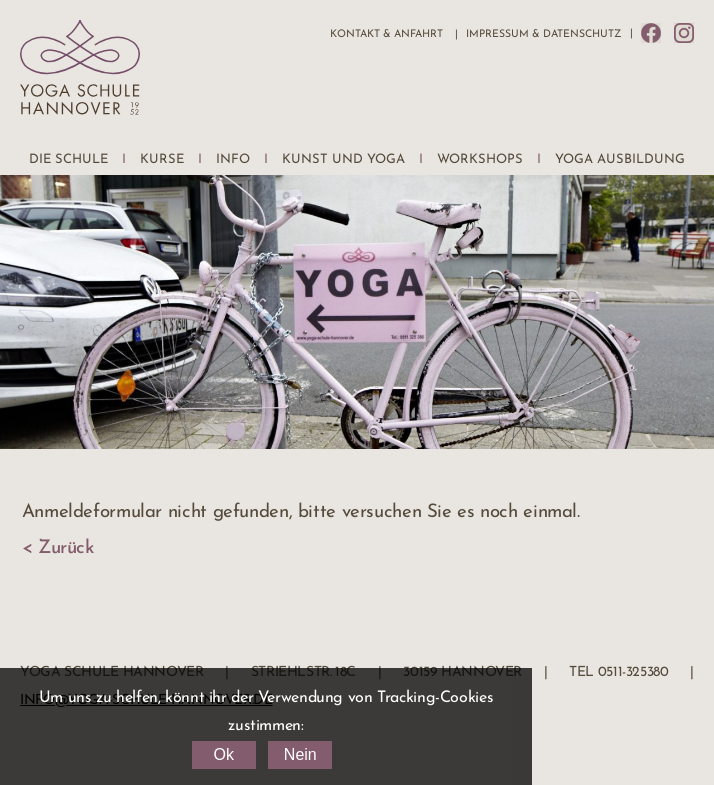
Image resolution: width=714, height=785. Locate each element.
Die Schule (68, 159)
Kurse (162, 159)
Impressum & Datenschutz (543, 34)
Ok (223, 754)
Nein (300, 754)
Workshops (480, 159)
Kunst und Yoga (343, 159)
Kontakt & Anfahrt (386, 34)
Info (233, 159)
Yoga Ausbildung (620, 159)
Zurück (66, 548)
